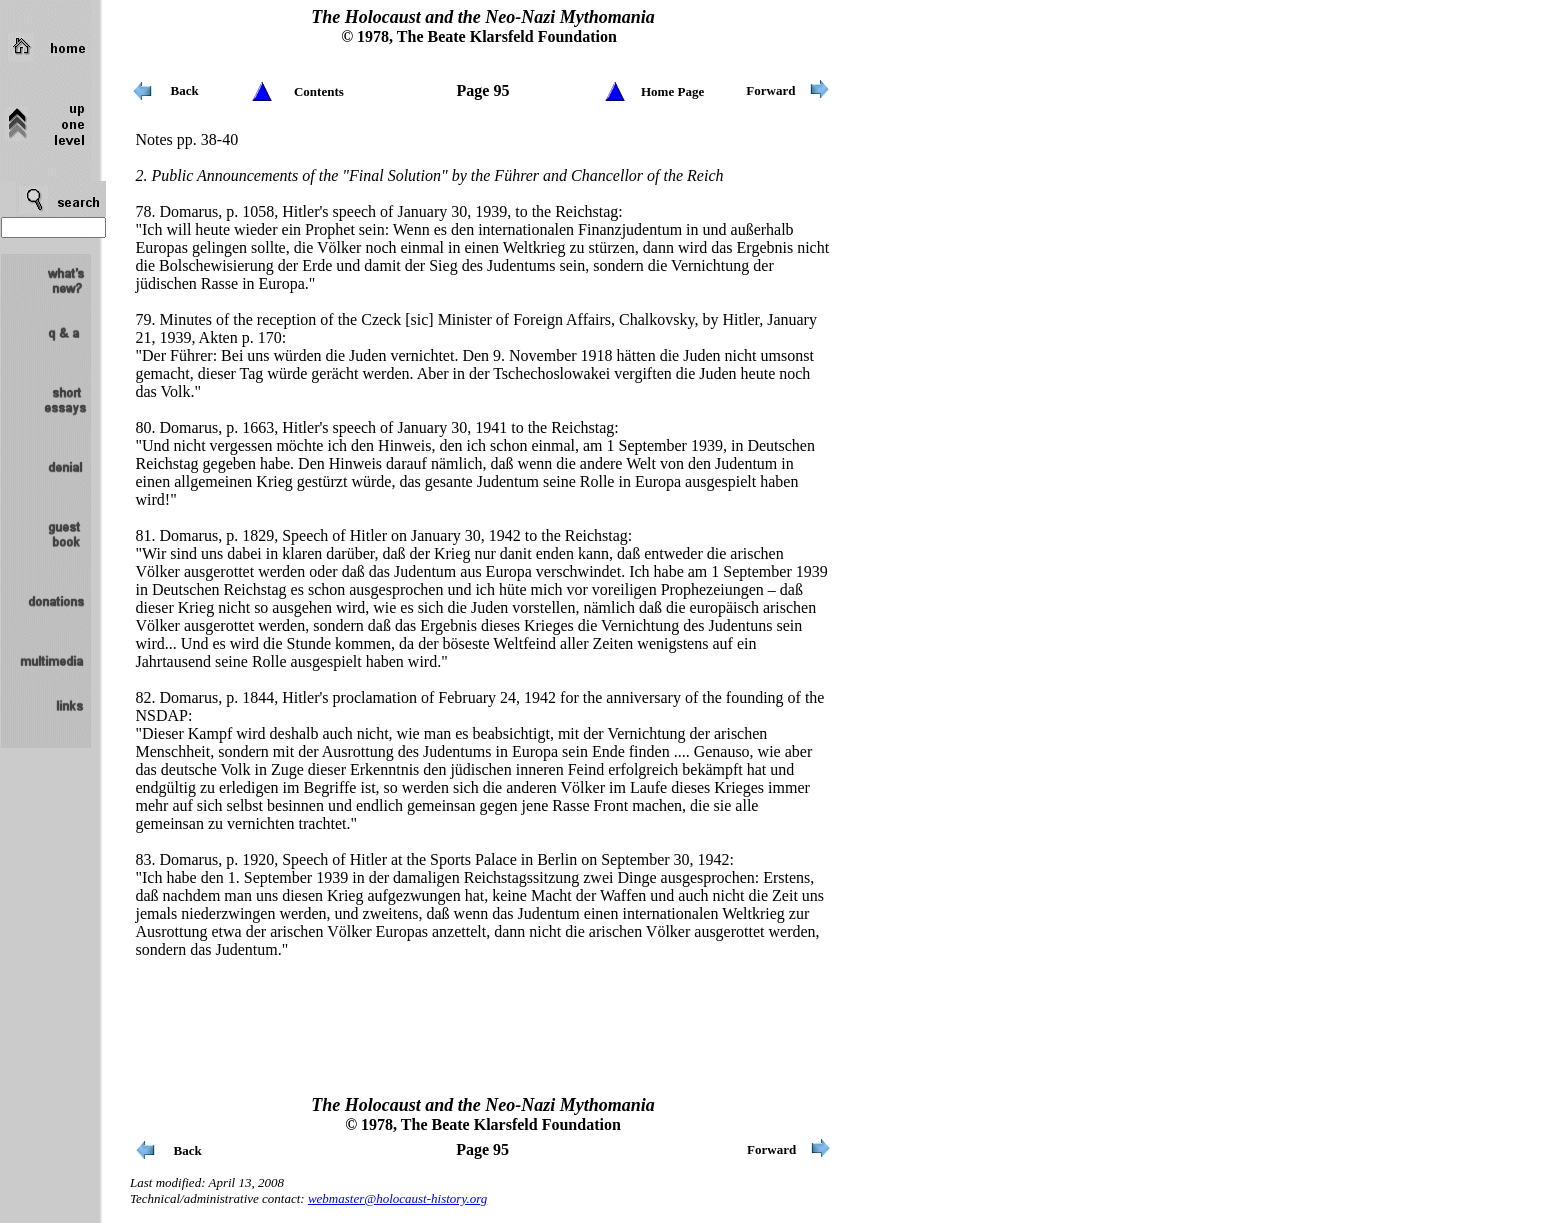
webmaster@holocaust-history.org (397, 1198)
